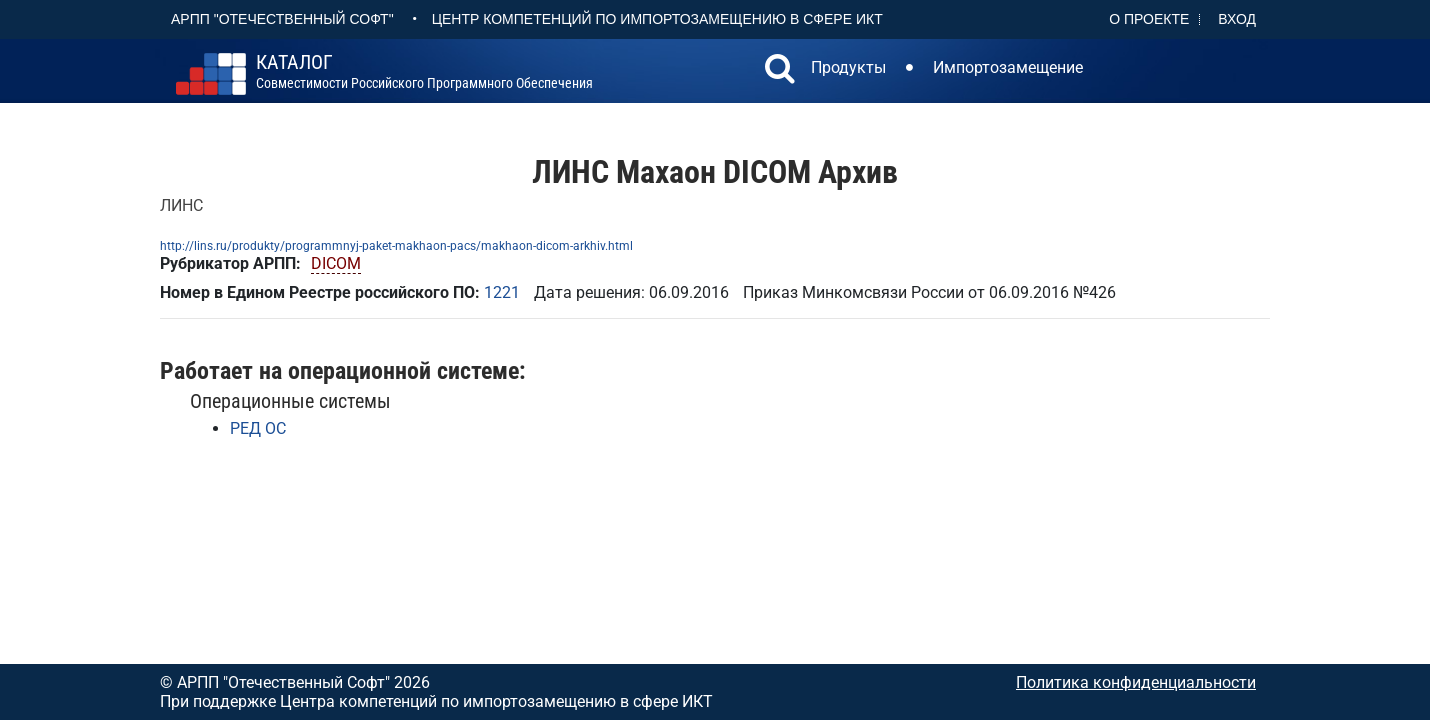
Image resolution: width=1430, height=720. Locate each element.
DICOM (336, 263)
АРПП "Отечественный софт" (282, 19)
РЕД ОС (258, 428)
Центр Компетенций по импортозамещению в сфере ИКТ (657, 19)
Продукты (848, 67)
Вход (1237, 19)
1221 (502, 292)
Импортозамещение (1008, 67)
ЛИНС (181, 205)
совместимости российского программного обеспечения (424, 72)
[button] (780, 71)
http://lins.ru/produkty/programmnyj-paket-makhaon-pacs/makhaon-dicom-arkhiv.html (396, 246)
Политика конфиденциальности (1136, 682)
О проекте (1149, 19)
